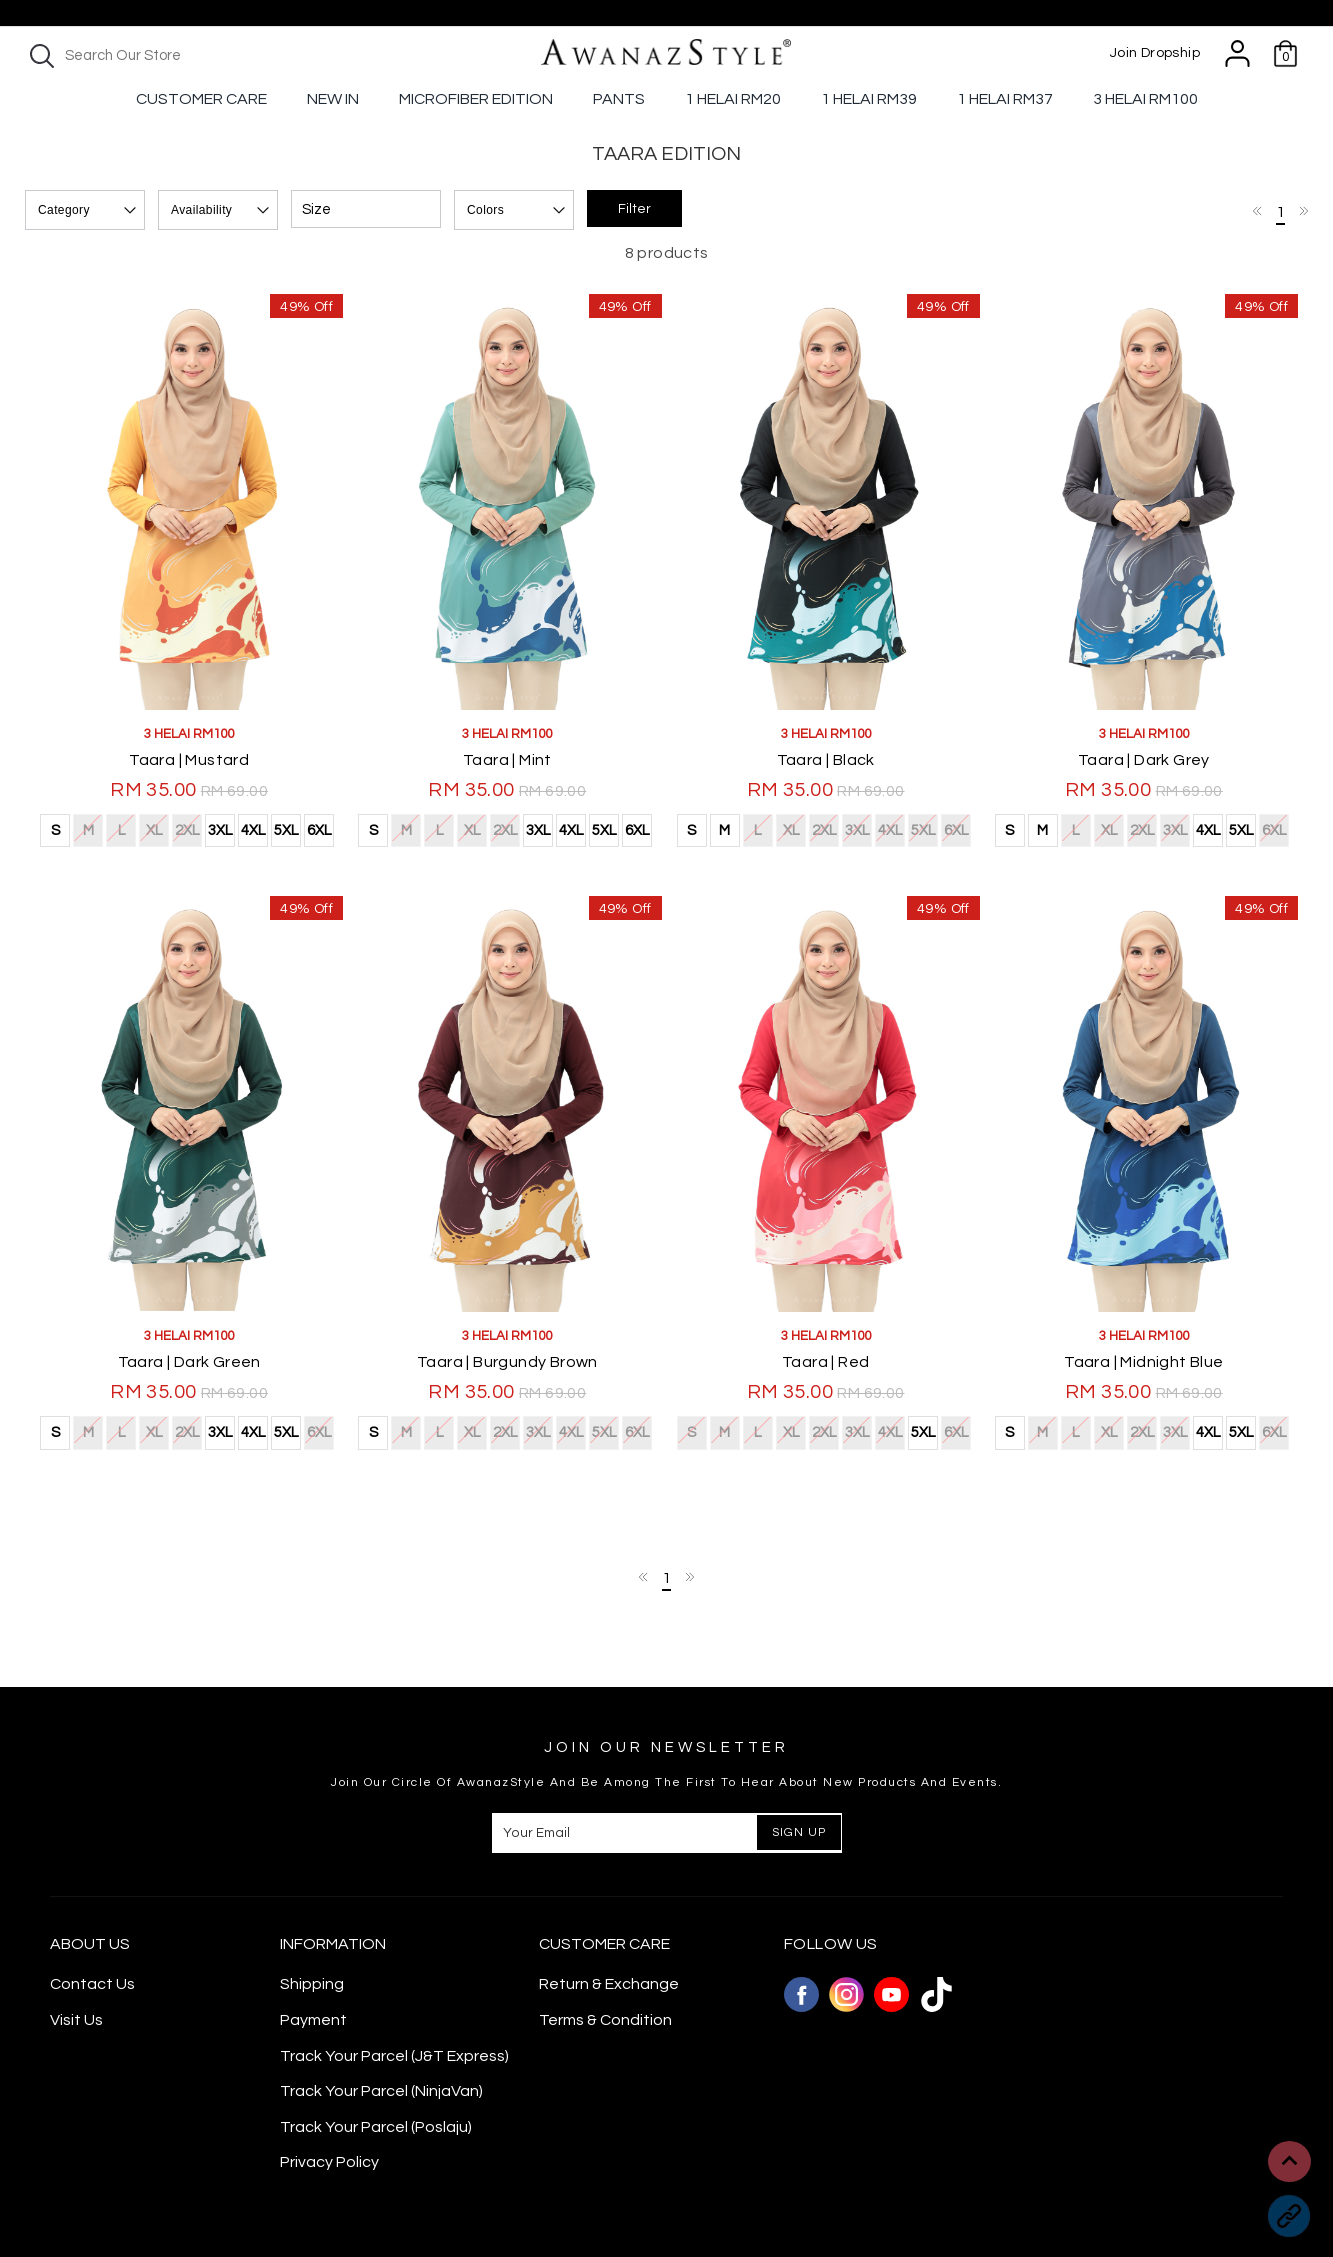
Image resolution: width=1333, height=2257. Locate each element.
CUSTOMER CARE (604, 1944)
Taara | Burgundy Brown (507, 1362)
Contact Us (92, 1984)
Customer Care (201, 99)
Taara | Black (826, 760)
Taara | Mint (507, 760)
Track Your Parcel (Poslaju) (376, 2127)
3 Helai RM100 (1145, 99)
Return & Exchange (609, 1984)
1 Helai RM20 (733, 99)
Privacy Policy (329, 2162)
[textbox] (195, 55)
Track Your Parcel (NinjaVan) (381, 2091)
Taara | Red (825, 1362)
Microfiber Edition (476, 99)
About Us (90, 1944)
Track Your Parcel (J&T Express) (394, 2056)
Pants (619, 99)
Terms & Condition (605, 2020)
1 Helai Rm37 (1005, 99)
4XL (253, 830)
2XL (186, 828)
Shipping (312, 1984)
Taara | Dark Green (189, 1362)
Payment (313, 2020)
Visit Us (76, 2020)
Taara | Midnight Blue (1143, 1362)
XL (153, 828)
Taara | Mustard (189, 760)
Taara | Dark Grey (1144, 760)
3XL (220, 830)
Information (333, 1944)
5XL (286, 830)
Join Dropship (1155, 53)
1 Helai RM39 (869, 99)
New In (333, 99)
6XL (319, 830)
